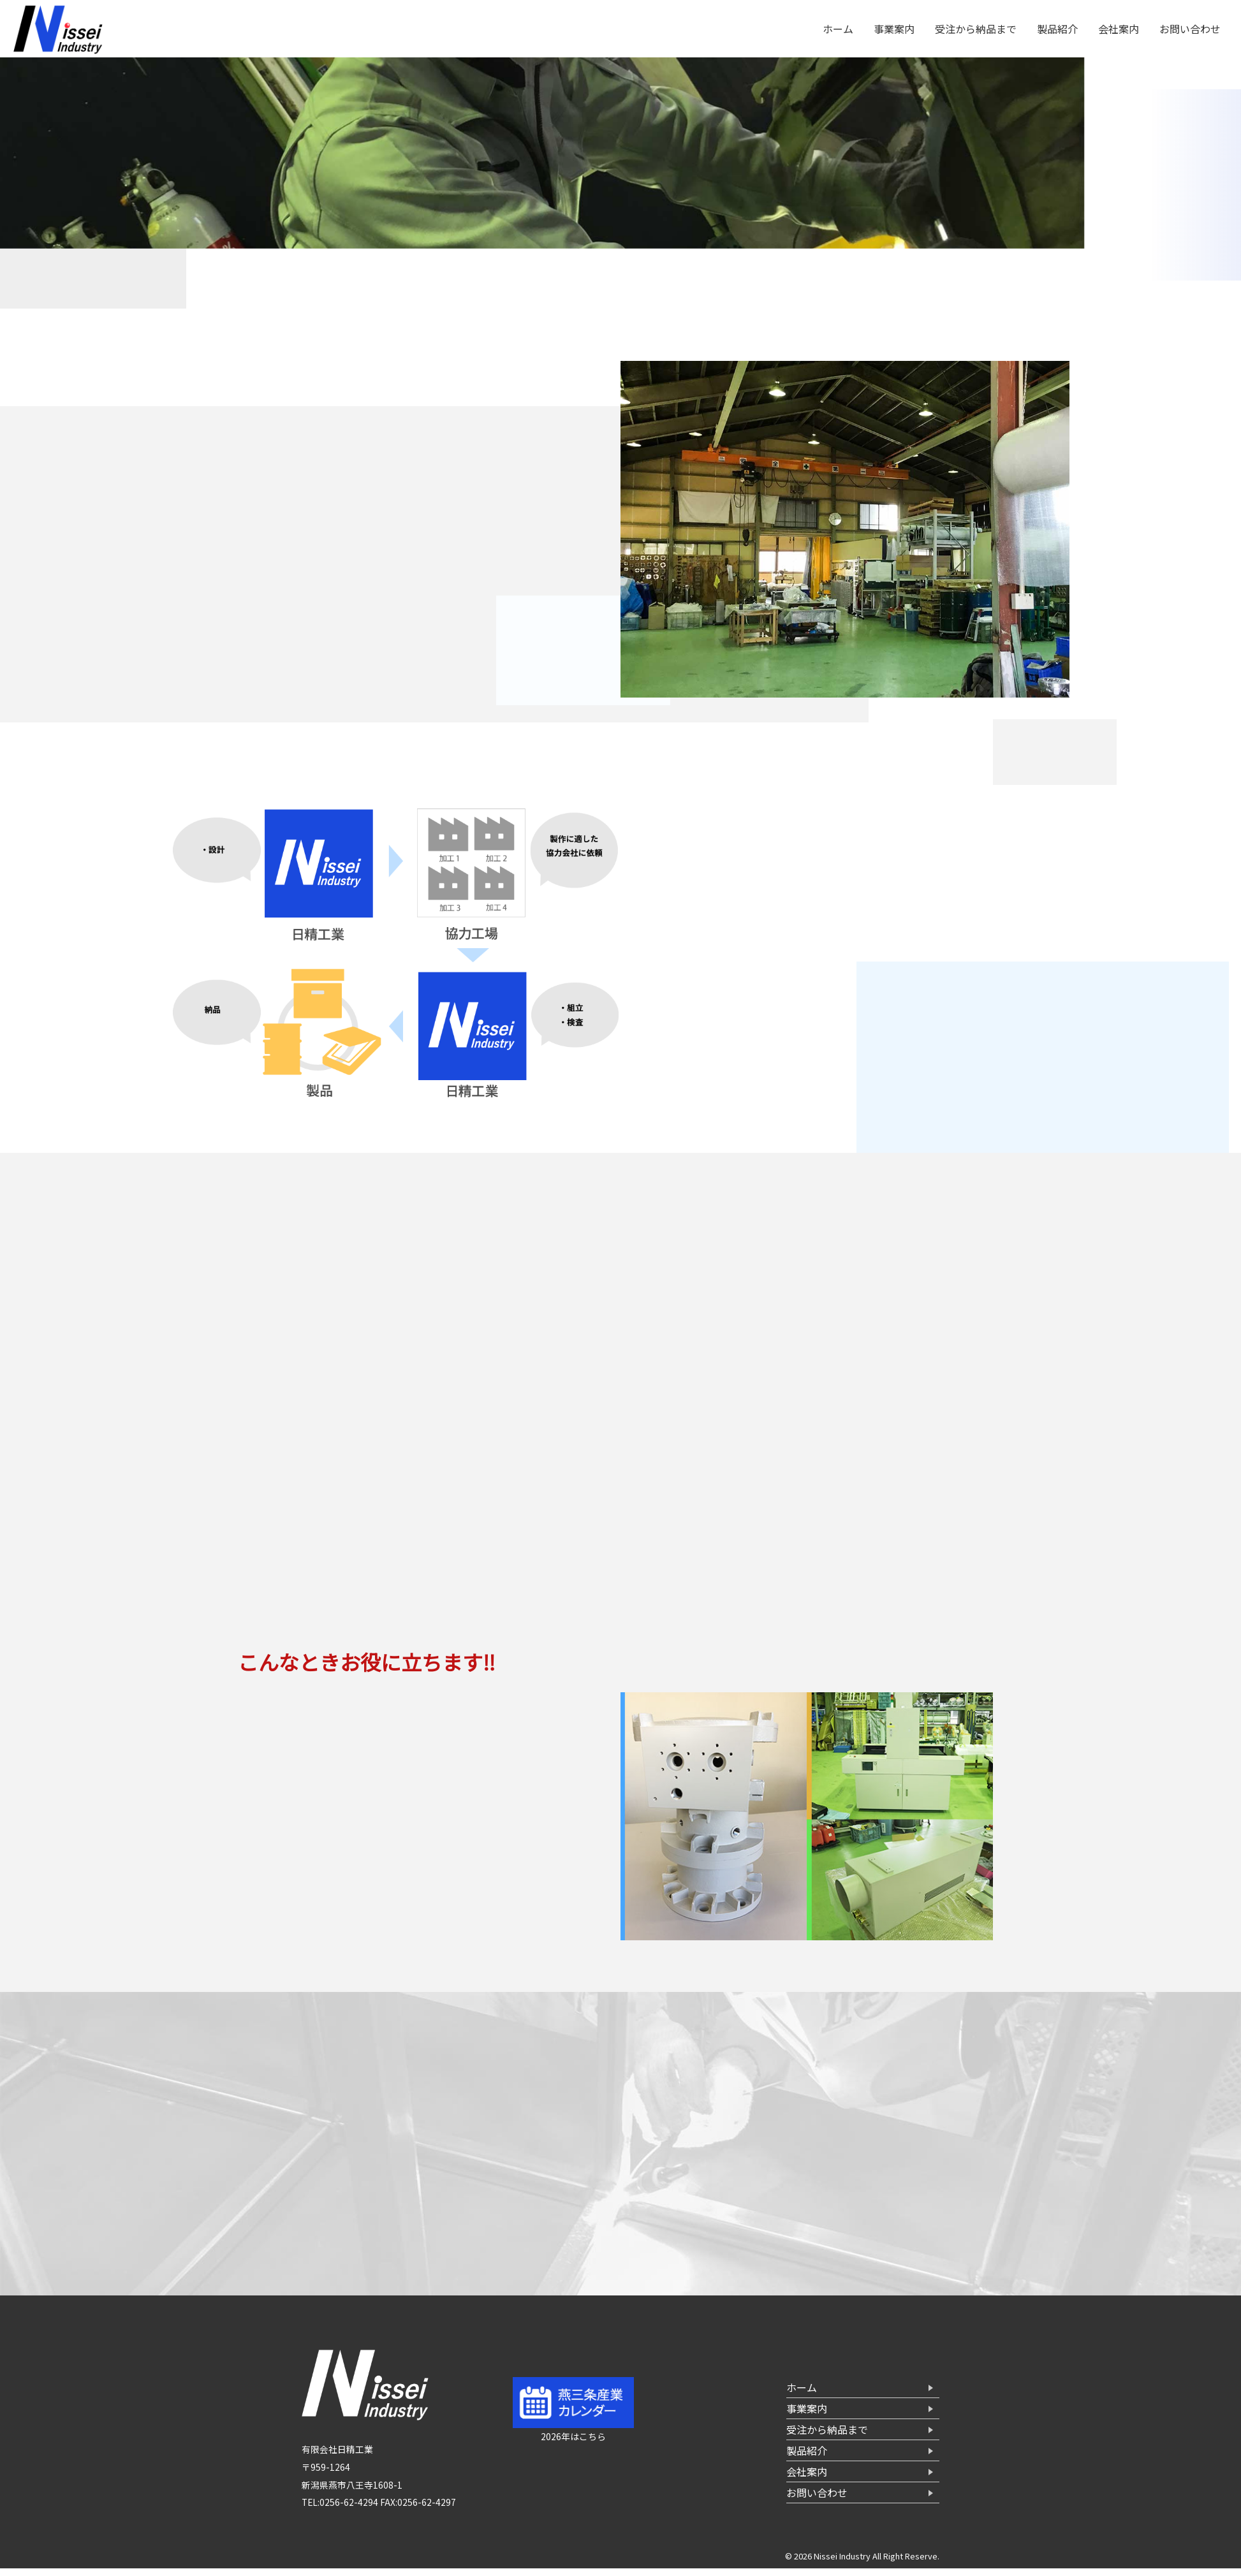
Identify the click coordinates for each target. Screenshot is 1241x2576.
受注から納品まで (976, 28)
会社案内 (1118, 28)
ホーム (838, 28)
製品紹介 (1057, 28)
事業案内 (894, 28)
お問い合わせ (1190, 28)
